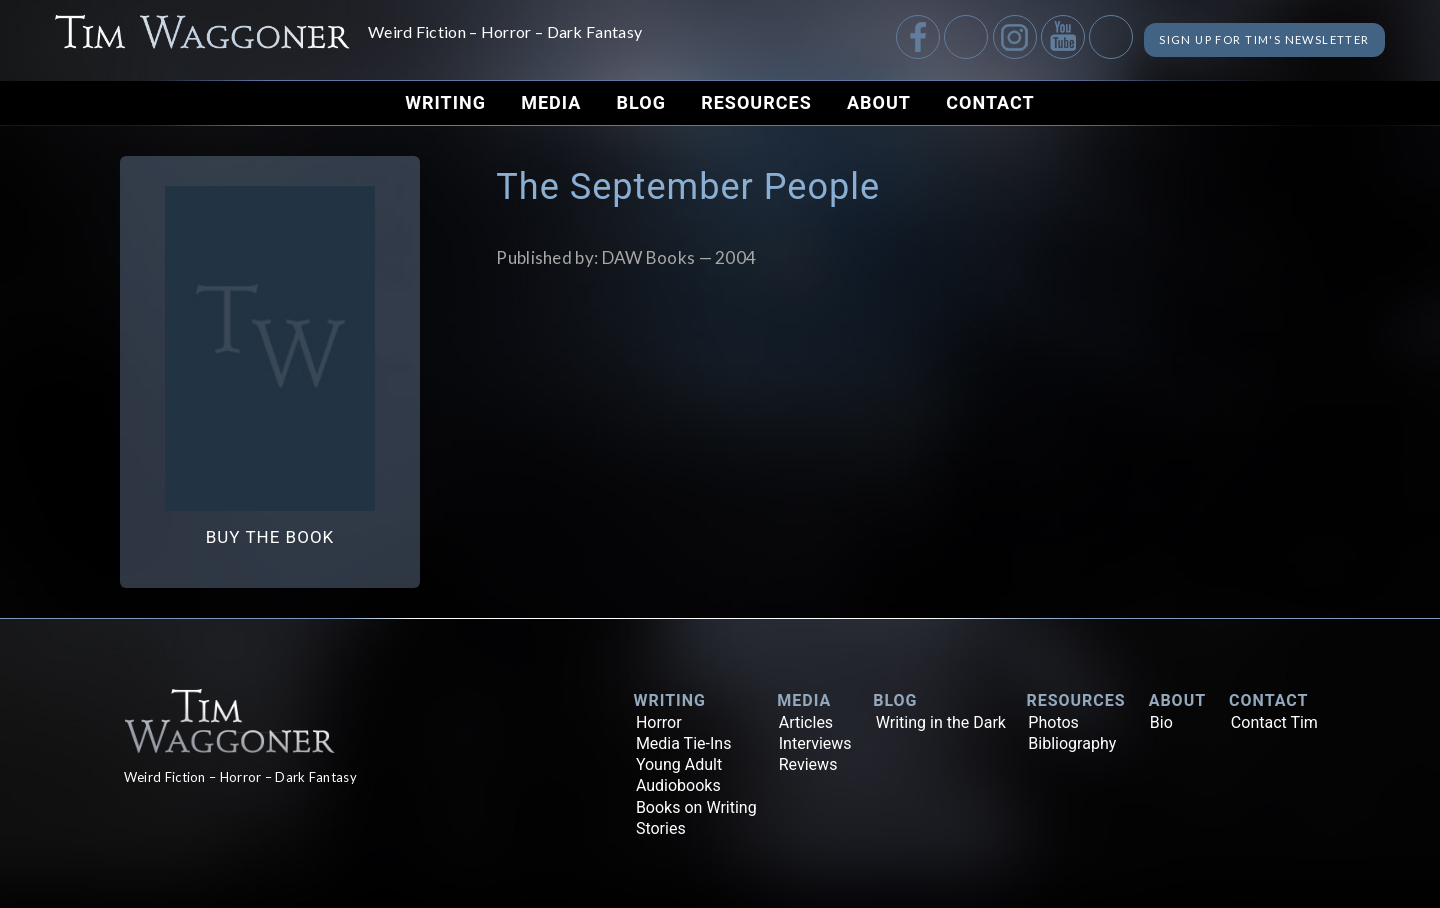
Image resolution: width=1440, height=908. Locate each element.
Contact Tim (1274, 722)
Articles (806, 722)
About (879, 102)
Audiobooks (678, 785)
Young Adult (679, 764)
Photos (1053, 722)
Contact (990, 102)
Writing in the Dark (941, 722)
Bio (1161, 722)
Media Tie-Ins (684, 743)
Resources (756, 102)
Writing (445, 102)
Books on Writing (696, 807)
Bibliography (1072, 743)
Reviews (808, 764)
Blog (641, 102)
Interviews (815, 743)
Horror (659, 722)
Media (551, 102)
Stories (661, 828)
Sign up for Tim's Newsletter (1237, 39)
